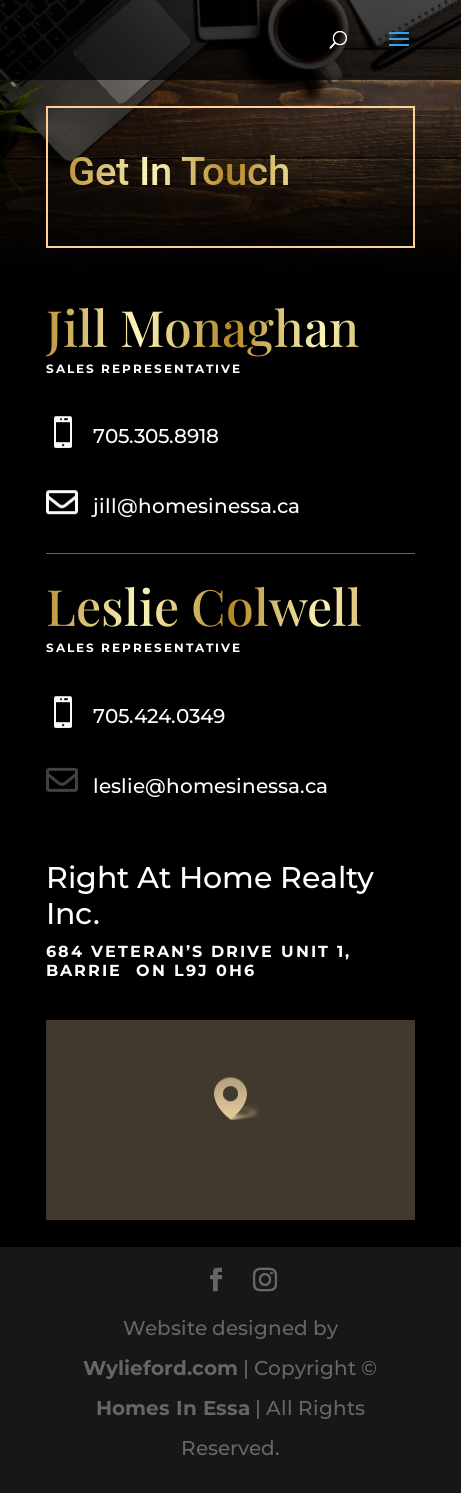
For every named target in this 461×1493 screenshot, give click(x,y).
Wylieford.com (160, 1368)
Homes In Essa (173, 1408)
